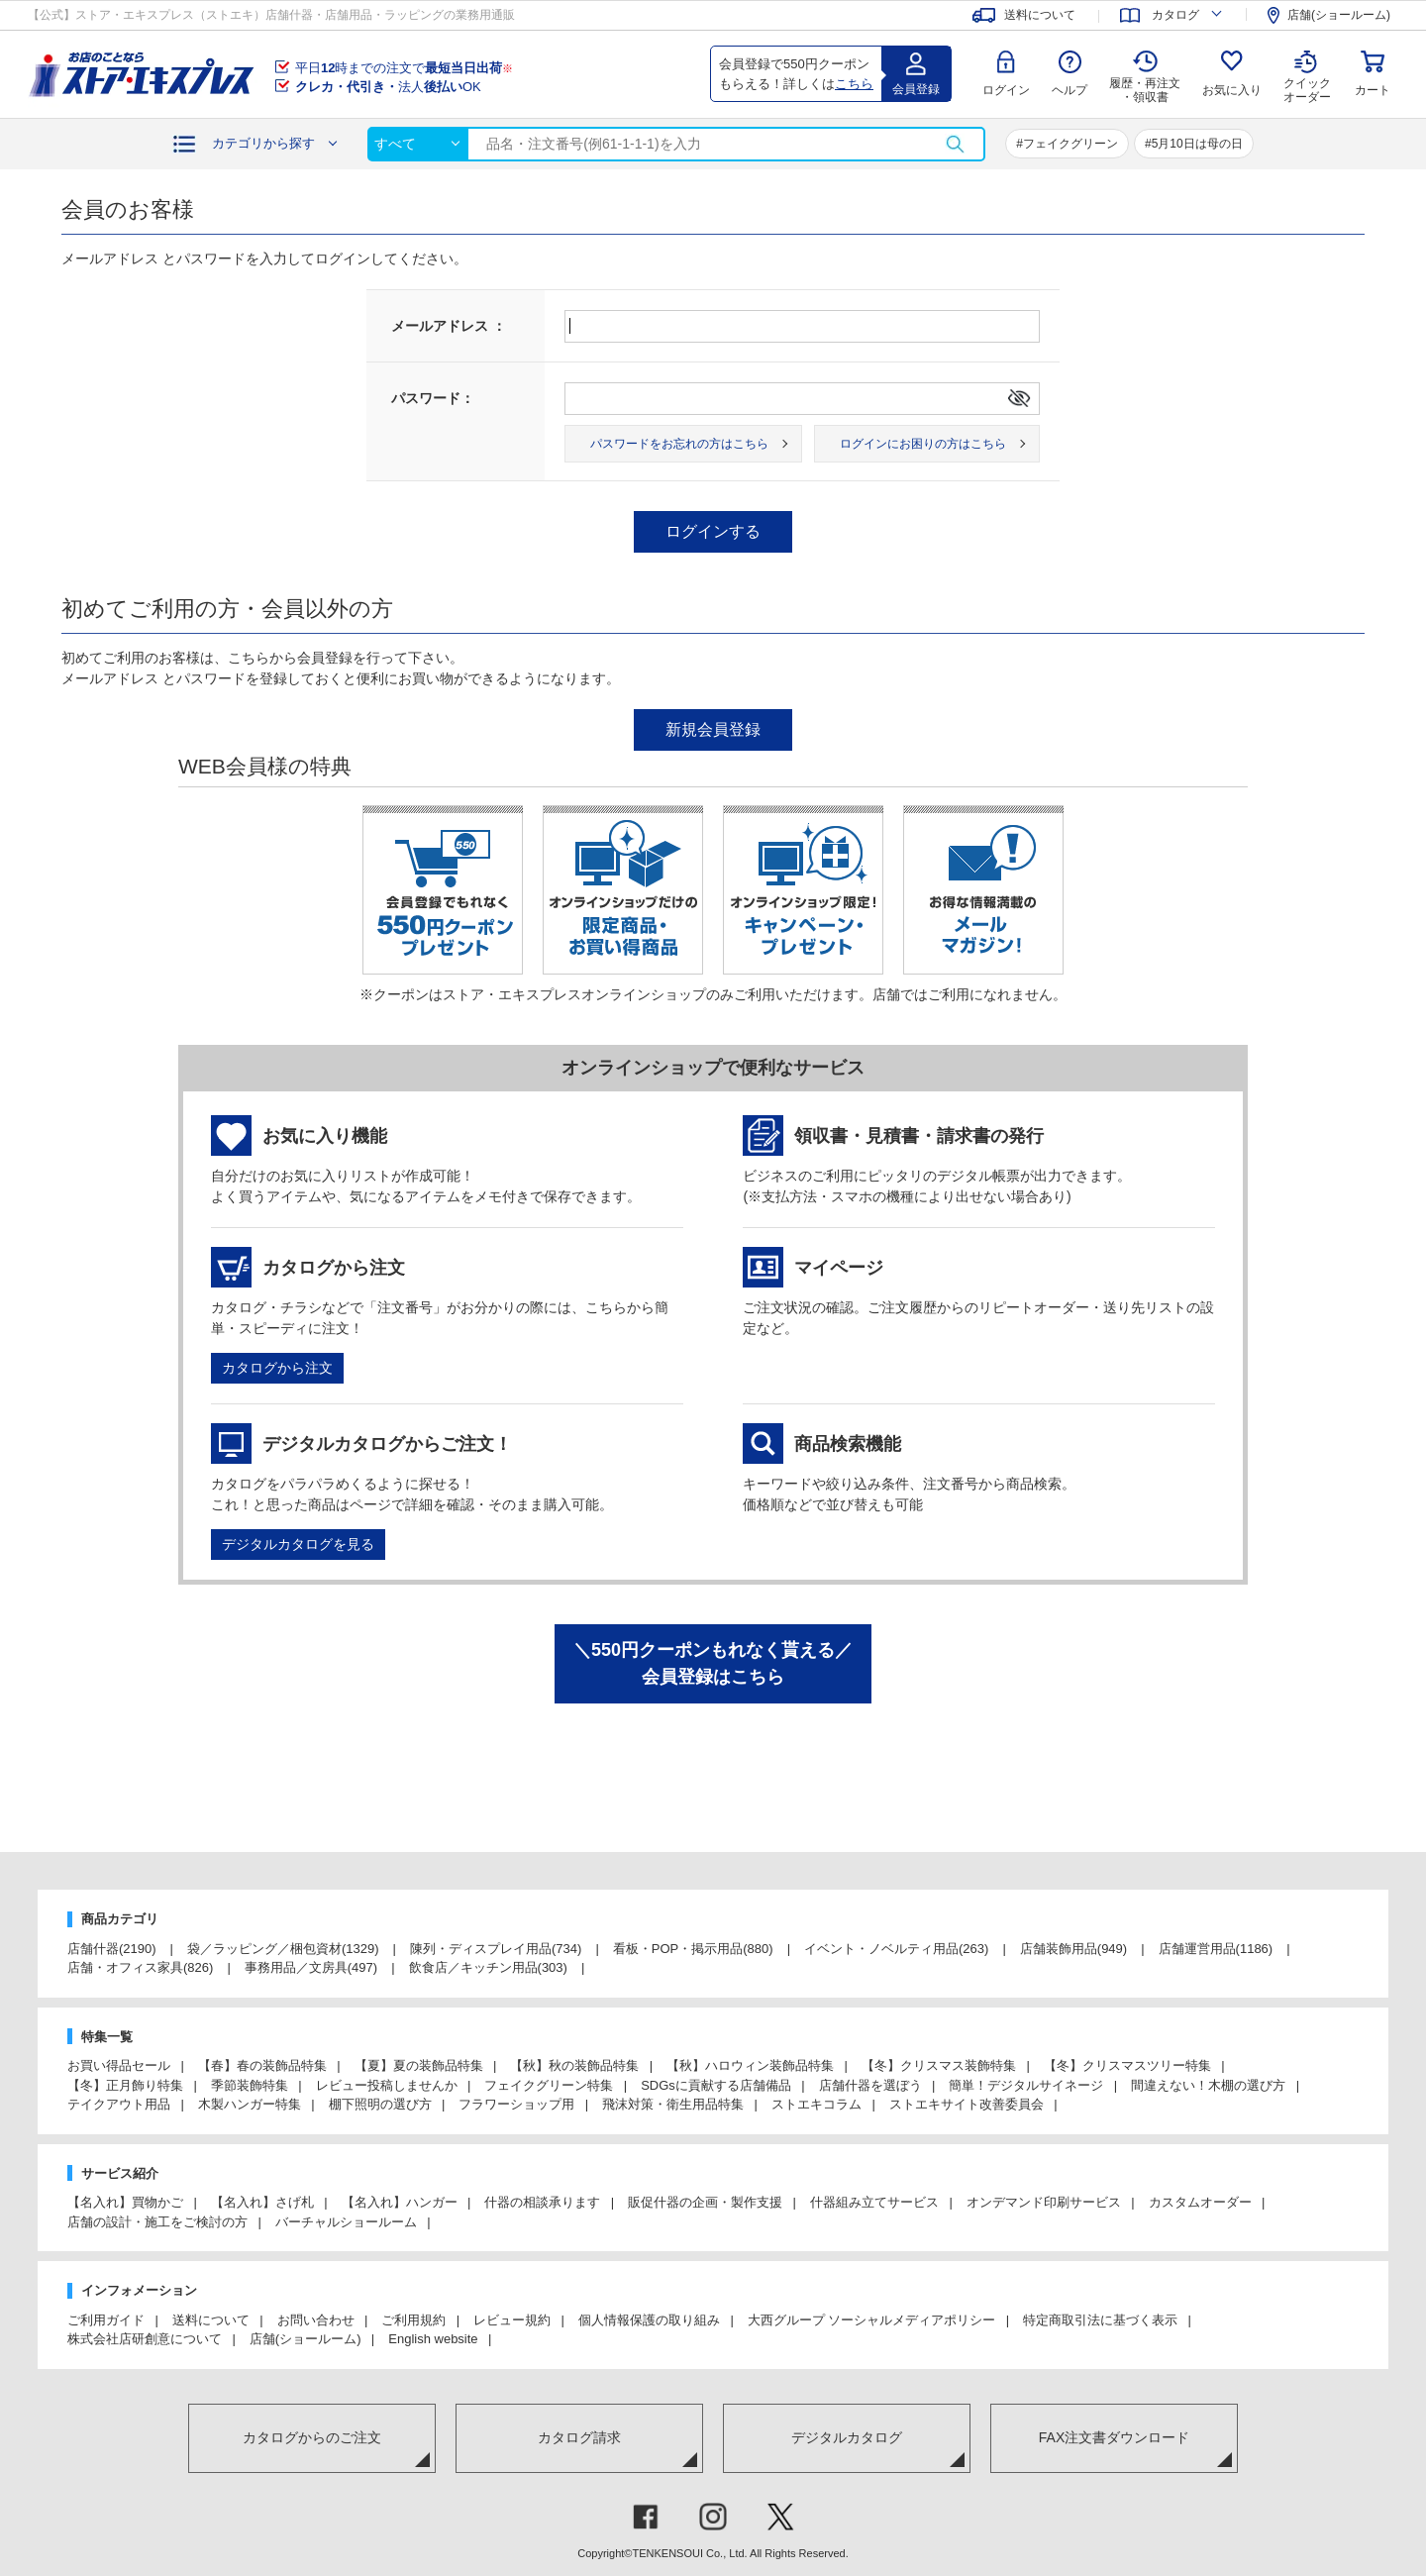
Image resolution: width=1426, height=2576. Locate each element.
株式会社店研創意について (144, 2338)
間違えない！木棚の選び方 (1208, 2085)
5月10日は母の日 (1197, 144)
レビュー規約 (512, 2320)
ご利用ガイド (106, 2320)
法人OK (388, 86)
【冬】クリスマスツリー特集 (1127, 2065)
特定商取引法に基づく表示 (1100, 2320)
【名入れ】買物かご (125, 2202)
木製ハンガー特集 (249, 2104)
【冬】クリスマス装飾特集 (939, 2065)
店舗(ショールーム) (305, 2338)
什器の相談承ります (542, 2202)
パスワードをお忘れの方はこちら (679, 444)
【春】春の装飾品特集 (262, 2065)
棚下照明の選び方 (380, 2104)
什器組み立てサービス (874, 2202)
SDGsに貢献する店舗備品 (716, 2085)
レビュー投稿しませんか (387, 2085)
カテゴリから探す (263, 143)
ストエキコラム (816, 2104)
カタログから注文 (277, 1368)
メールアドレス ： (448, 326)
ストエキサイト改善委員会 (966, 2104)
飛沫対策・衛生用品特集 (673, 2104)
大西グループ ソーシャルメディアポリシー (872, 2320)
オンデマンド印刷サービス (1044, 2202)
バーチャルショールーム (346, 2222)
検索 (954, 144)
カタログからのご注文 (312, 2437)
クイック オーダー (1307, 75)
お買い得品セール (118, 2065)
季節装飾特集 (249, 2085)
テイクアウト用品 (118, 2104)
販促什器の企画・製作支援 (705, 2202)
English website (432, 2338)
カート (1372, 90)
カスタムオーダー (1200, 2202)
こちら (854, 83)
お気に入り (1232, 90)
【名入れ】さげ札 (262, 2202)
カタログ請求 (579, 2437)
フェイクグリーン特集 (548, 2085)
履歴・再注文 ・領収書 (1144, 90)
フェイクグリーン (1070, 144)
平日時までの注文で (404, 67)
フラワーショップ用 (516, 2104)
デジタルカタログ (846, 2437)
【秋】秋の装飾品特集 (574, 2065)
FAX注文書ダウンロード (1114, 2437)
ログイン (1006, 90)
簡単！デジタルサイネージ (1026, 2085)
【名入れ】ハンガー (400, 2202)
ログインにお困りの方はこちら (923, 444)
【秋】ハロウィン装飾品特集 (750, 2065)
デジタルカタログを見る (298, 1544)
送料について (211, 2320)
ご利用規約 (413, 2320)
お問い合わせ (316, 2320)
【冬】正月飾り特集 (125, 2085)
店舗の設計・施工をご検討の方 (157, 2222)
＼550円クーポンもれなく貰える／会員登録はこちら (713, 1663)
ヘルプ (1069, 90)
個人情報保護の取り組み (649, 2320)
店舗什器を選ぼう (870, 2085)
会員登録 (916, 89)
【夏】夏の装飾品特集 (419, 2065)
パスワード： (432, 398)
